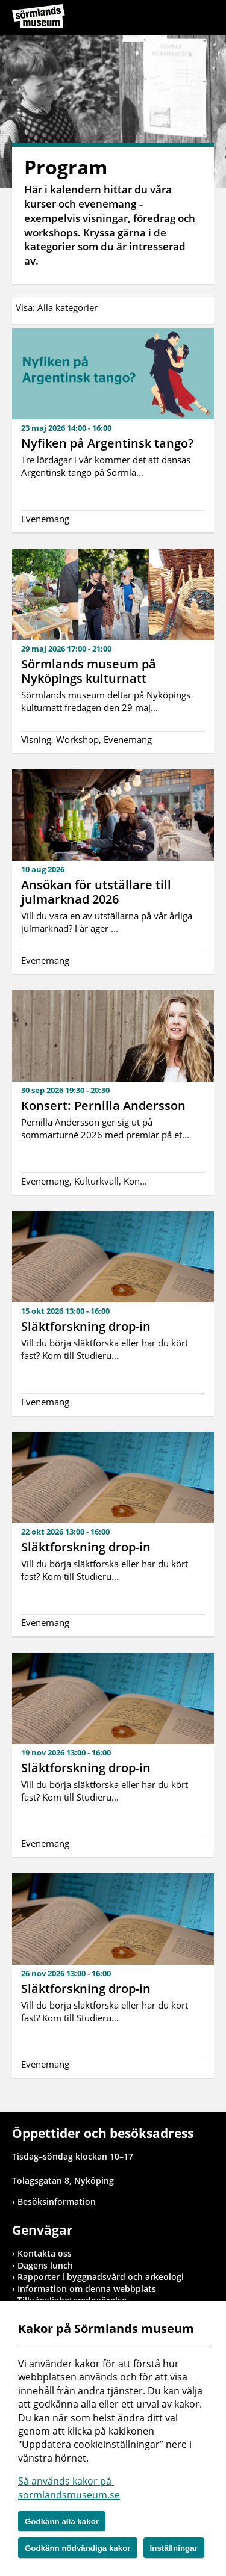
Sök (174, 19)
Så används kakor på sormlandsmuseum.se (69, 2487)
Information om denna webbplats (86, 2288)
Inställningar (174, 2548)
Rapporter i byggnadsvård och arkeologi (100, 2276)
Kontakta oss (44, 2253)
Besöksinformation (56, 2201)
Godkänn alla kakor (62, 2521)
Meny (204, 19)
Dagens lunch (45, 2265)
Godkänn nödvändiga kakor (78, 2548)
